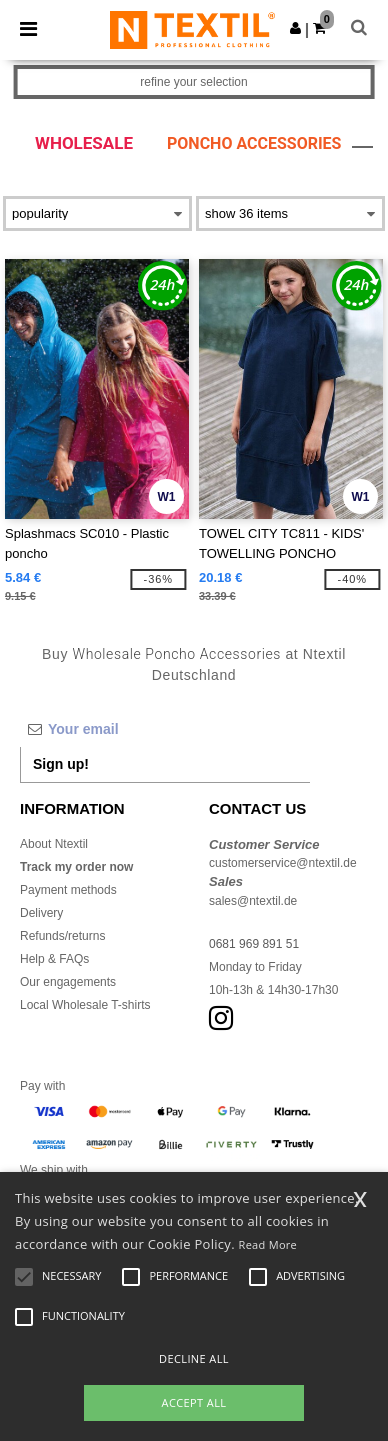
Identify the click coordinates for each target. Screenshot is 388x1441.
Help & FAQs (54, 959)
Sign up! (61, 764)
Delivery (41, 913)
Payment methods (68, 890)
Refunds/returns (62, 936)
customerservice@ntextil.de (283, 863)
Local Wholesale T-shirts (85, 1005)
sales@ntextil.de (253, 901)
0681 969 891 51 (254, 944)
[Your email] (165, 729)
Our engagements (68, 982)
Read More (268, 1244)
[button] (295, 28)
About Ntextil (54, 844)
